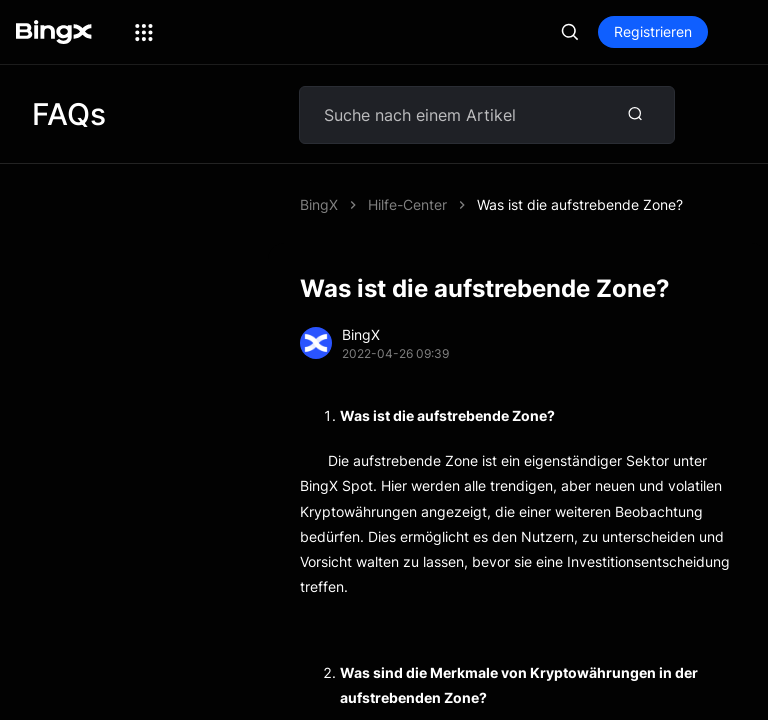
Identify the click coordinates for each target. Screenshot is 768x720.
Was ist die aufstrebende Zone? (580, 204)
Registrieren (653, 31)
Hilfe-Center (407, 204)
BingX (319, 204)
